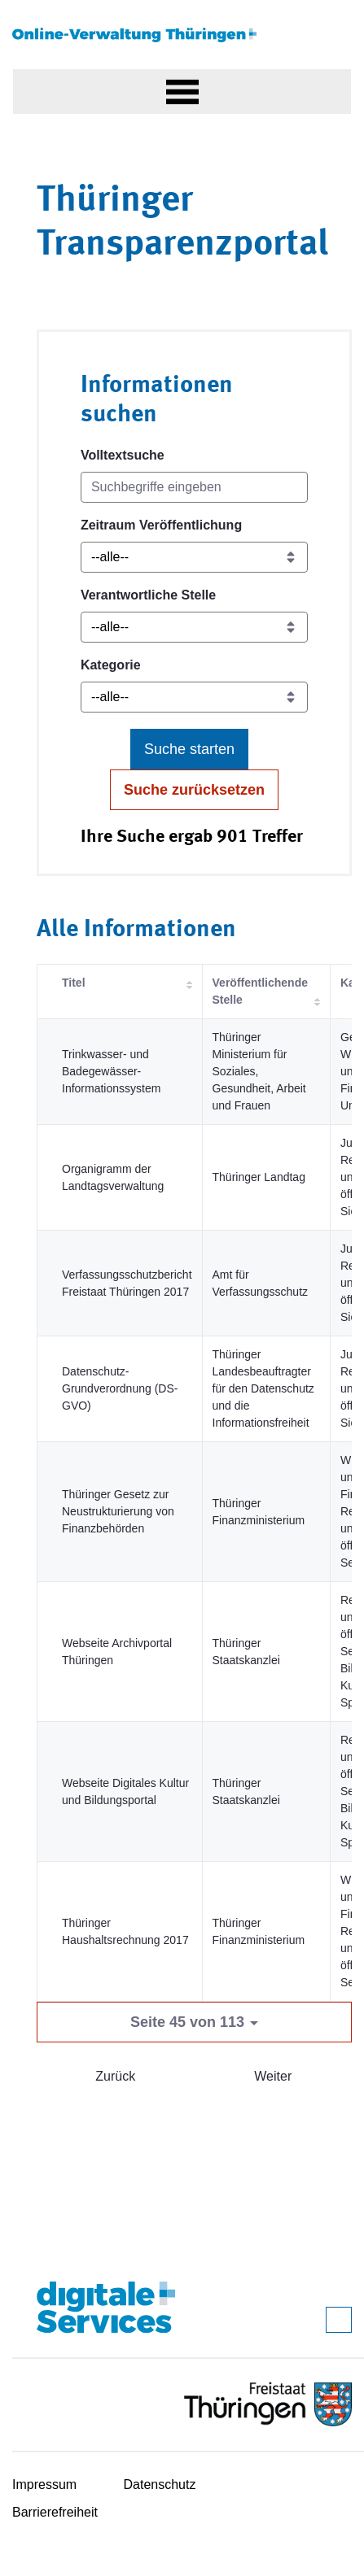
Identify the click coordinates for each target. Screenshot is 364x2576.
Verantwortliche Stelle (148, 595)
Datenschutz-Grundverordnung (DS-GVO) (120, 1388)
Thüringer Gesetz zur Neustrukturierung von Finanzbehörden (118, 1511)
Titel (74, 982)
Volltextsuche (122, 455)
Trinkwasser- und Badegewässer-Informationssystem (111, 1071)
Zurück (115, 2076)
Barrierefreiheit (55, 2512)
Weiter (273, 2076)
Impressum (44, 2484)
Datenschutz (160, 2484)
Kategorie (111, 665)
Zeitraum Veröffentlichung (161, 525)
